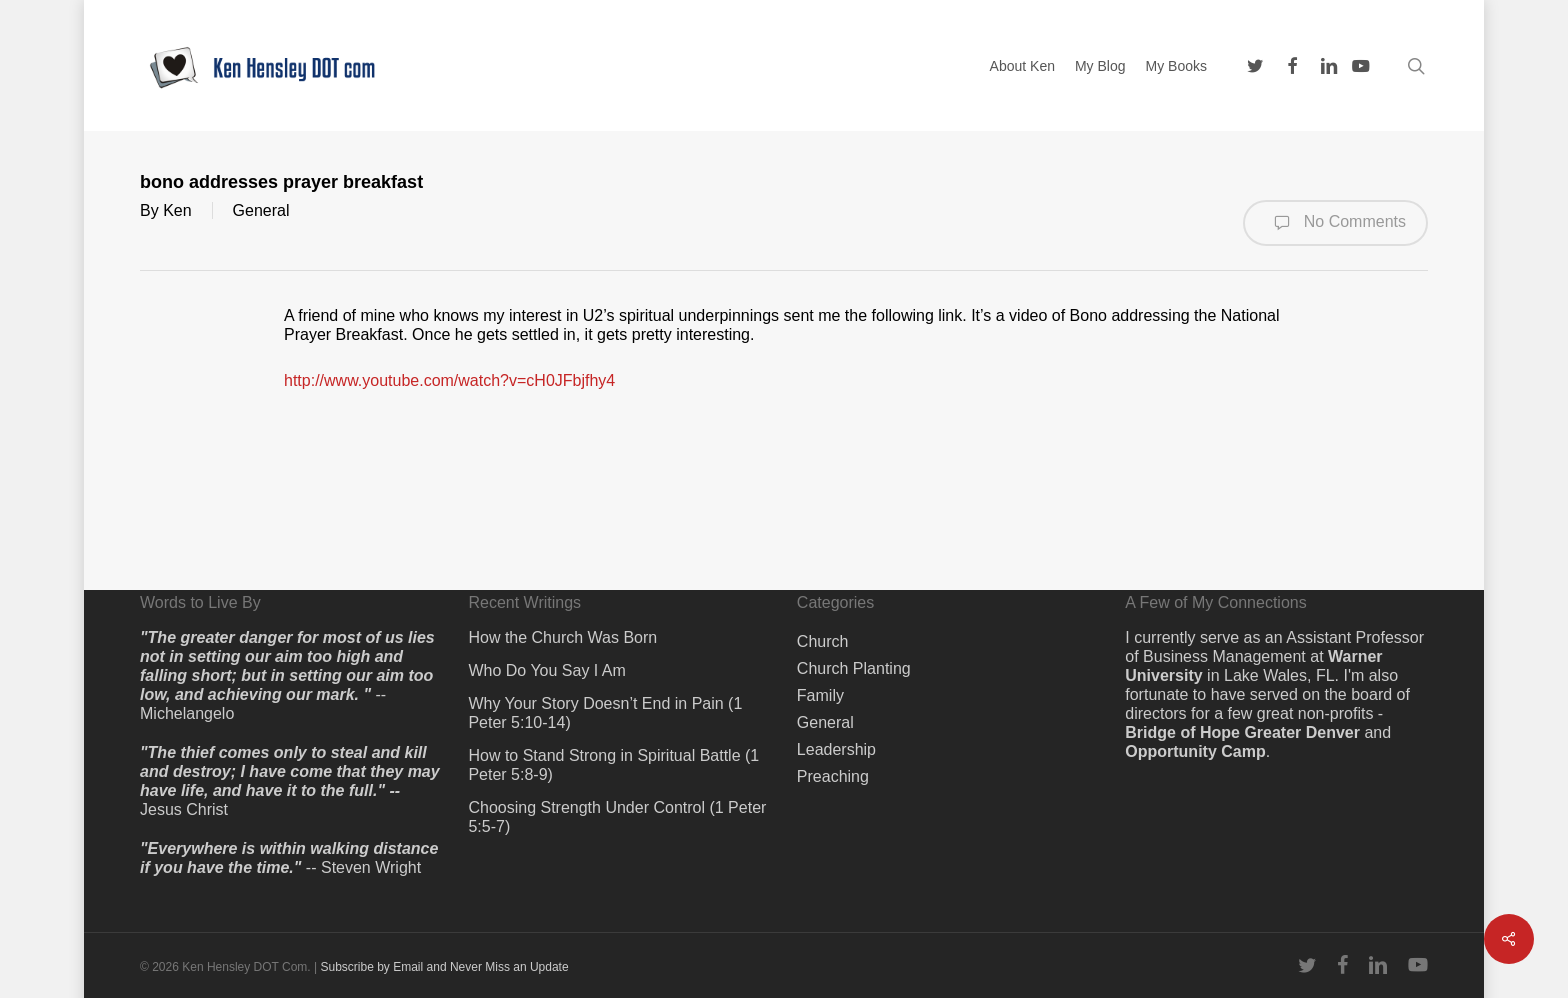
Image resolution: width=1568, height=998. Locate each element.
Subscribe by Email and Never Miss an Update (444, 967)
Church (823, 641)
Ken (177, 210)
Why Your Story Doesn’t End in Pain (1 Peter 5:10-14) (605, 713)
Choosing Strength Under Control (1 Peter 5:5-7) (617, 817)
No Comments (1335, 223)
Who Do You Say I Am (546, 670)
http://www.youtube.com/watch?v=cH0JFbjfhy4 (449, 380)
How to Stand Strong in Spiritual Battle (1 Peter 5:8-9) (613, 765)
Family (820, 695)
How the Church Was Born (562, 637)
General (261, 210)
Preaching (833, 776)
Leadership (836, 749)
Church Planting (854, 668)
